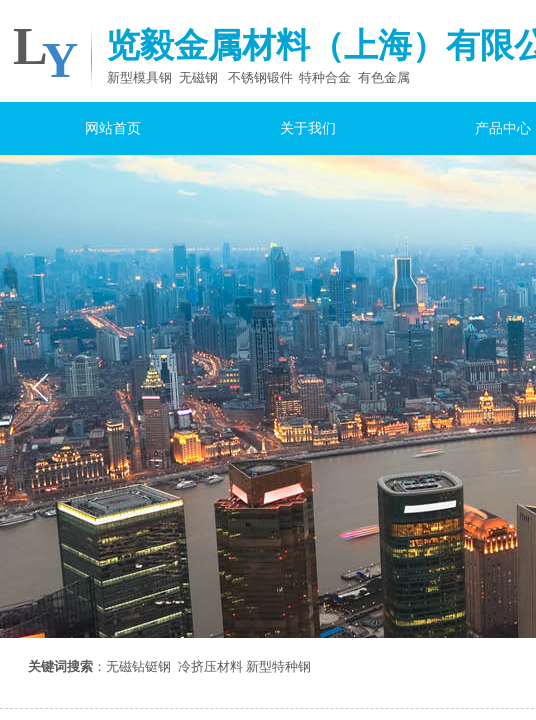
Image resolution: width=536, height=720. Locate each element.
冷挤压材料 (210, 666)
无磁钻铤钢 (138, 666)
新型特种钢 (278, 666)
